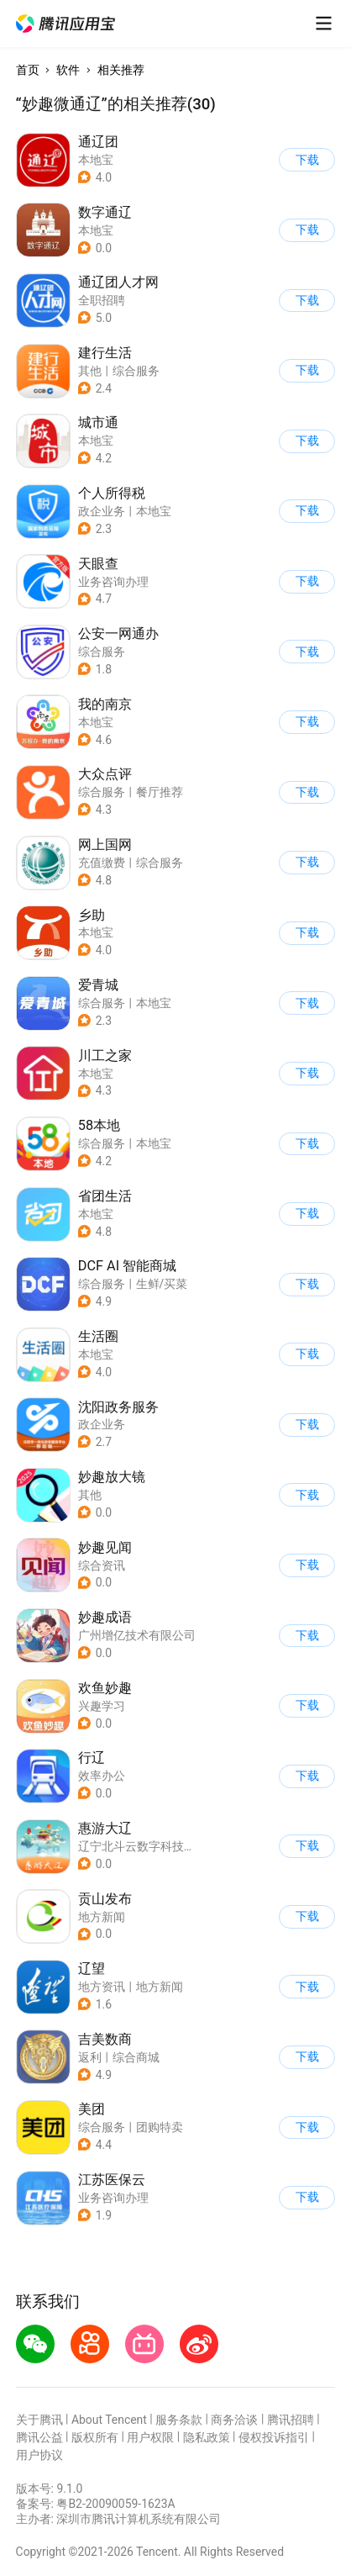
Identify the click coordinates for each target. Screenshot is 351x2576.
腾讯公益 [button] (39, 2437)
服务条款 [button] (178, 2419)
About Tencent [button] (109, 2419)
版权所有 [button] (94, 2437)
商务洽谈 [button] (234, 2419)
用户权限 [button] (150, 2437)
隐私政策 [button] (206, 2437)
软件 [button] (68, 70)
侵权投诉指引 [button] (273, 2437)
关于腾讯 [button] (39, 2419)
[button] (65, 23)
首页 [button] (27, 70)
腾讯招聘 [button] (290, 2419)
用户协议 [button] (39, 2455)
